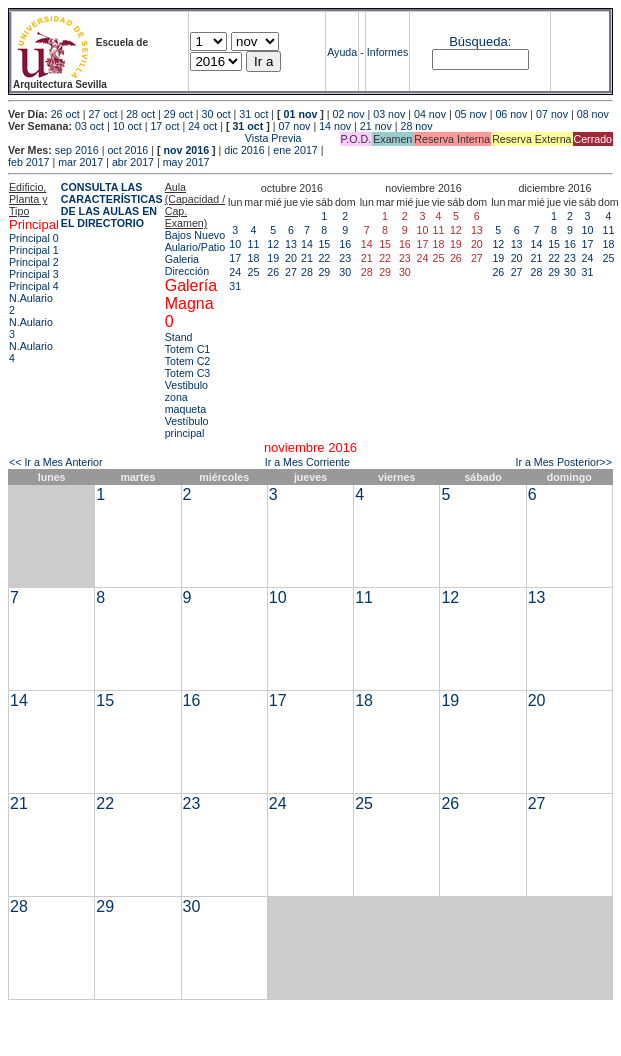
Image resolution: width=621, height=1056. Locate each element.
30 (345, 272)
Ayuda (342, 52)
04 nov (430, 114)
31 (235, 286)
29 (324, 272)
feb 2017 (28, 162)
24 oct (202, 126)
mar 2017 (80, 162)
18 (254, 258)
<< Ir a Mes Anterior (56, 462)
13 (291, 244)
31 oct (253, 114)
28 (307, 272)
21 (307, 258)
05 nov (471, 114)
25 (254, 272)
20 (291, 258)
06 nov (511, 114)
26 (273, 272)
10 (235, 244)
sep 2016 (77, 150)
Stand (179, 337)
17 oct (164, 126)
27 (291, 272)
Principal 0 (34, 238)
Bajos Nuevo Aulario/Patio (195, 241)
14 (307, 244)
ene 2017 (295, 150)
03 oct (89, 126)
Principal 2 (34, 262)
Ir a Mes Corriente (307, 462)
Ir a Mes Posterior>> (563, 462)
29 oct (178, 114)
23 (345, 258)
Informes (387, 52)
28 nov (417, 126)
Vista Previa (155, 138)
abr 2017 (133, 162)
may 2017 (186, 162)
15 (324, 244)
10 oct (127, 126)
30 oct (216, 114)
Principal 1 (34, 250)
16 (345, 244)
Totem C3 (188, 373)
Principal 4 (34, 286)
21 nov (376, 126)
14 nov (335, 126)
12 (273, 244)
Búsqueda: (480, 41)
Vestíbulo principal (187, 427)
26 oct (65, 114)
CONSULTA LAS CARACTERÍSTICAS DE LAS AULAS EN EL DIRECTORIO (112, 205)
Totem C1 (188, 349)
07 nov (552, 114)
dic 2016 (244, 150)
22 (324, 258)
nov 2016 (186, 150)
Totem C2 (188, 361)
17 (235, 258)
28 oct (140, 114)
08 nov (593, 114)
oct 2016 (127, 150)
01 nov (301, 114)
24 (235, 272)
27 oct (102, 114)
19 (273, 258)
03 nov (389, 114)
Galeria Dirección (187, 265)
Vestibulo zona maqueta (186, 397)
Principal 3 (34, 274)
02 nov (349, 114)
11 (254, 244)
